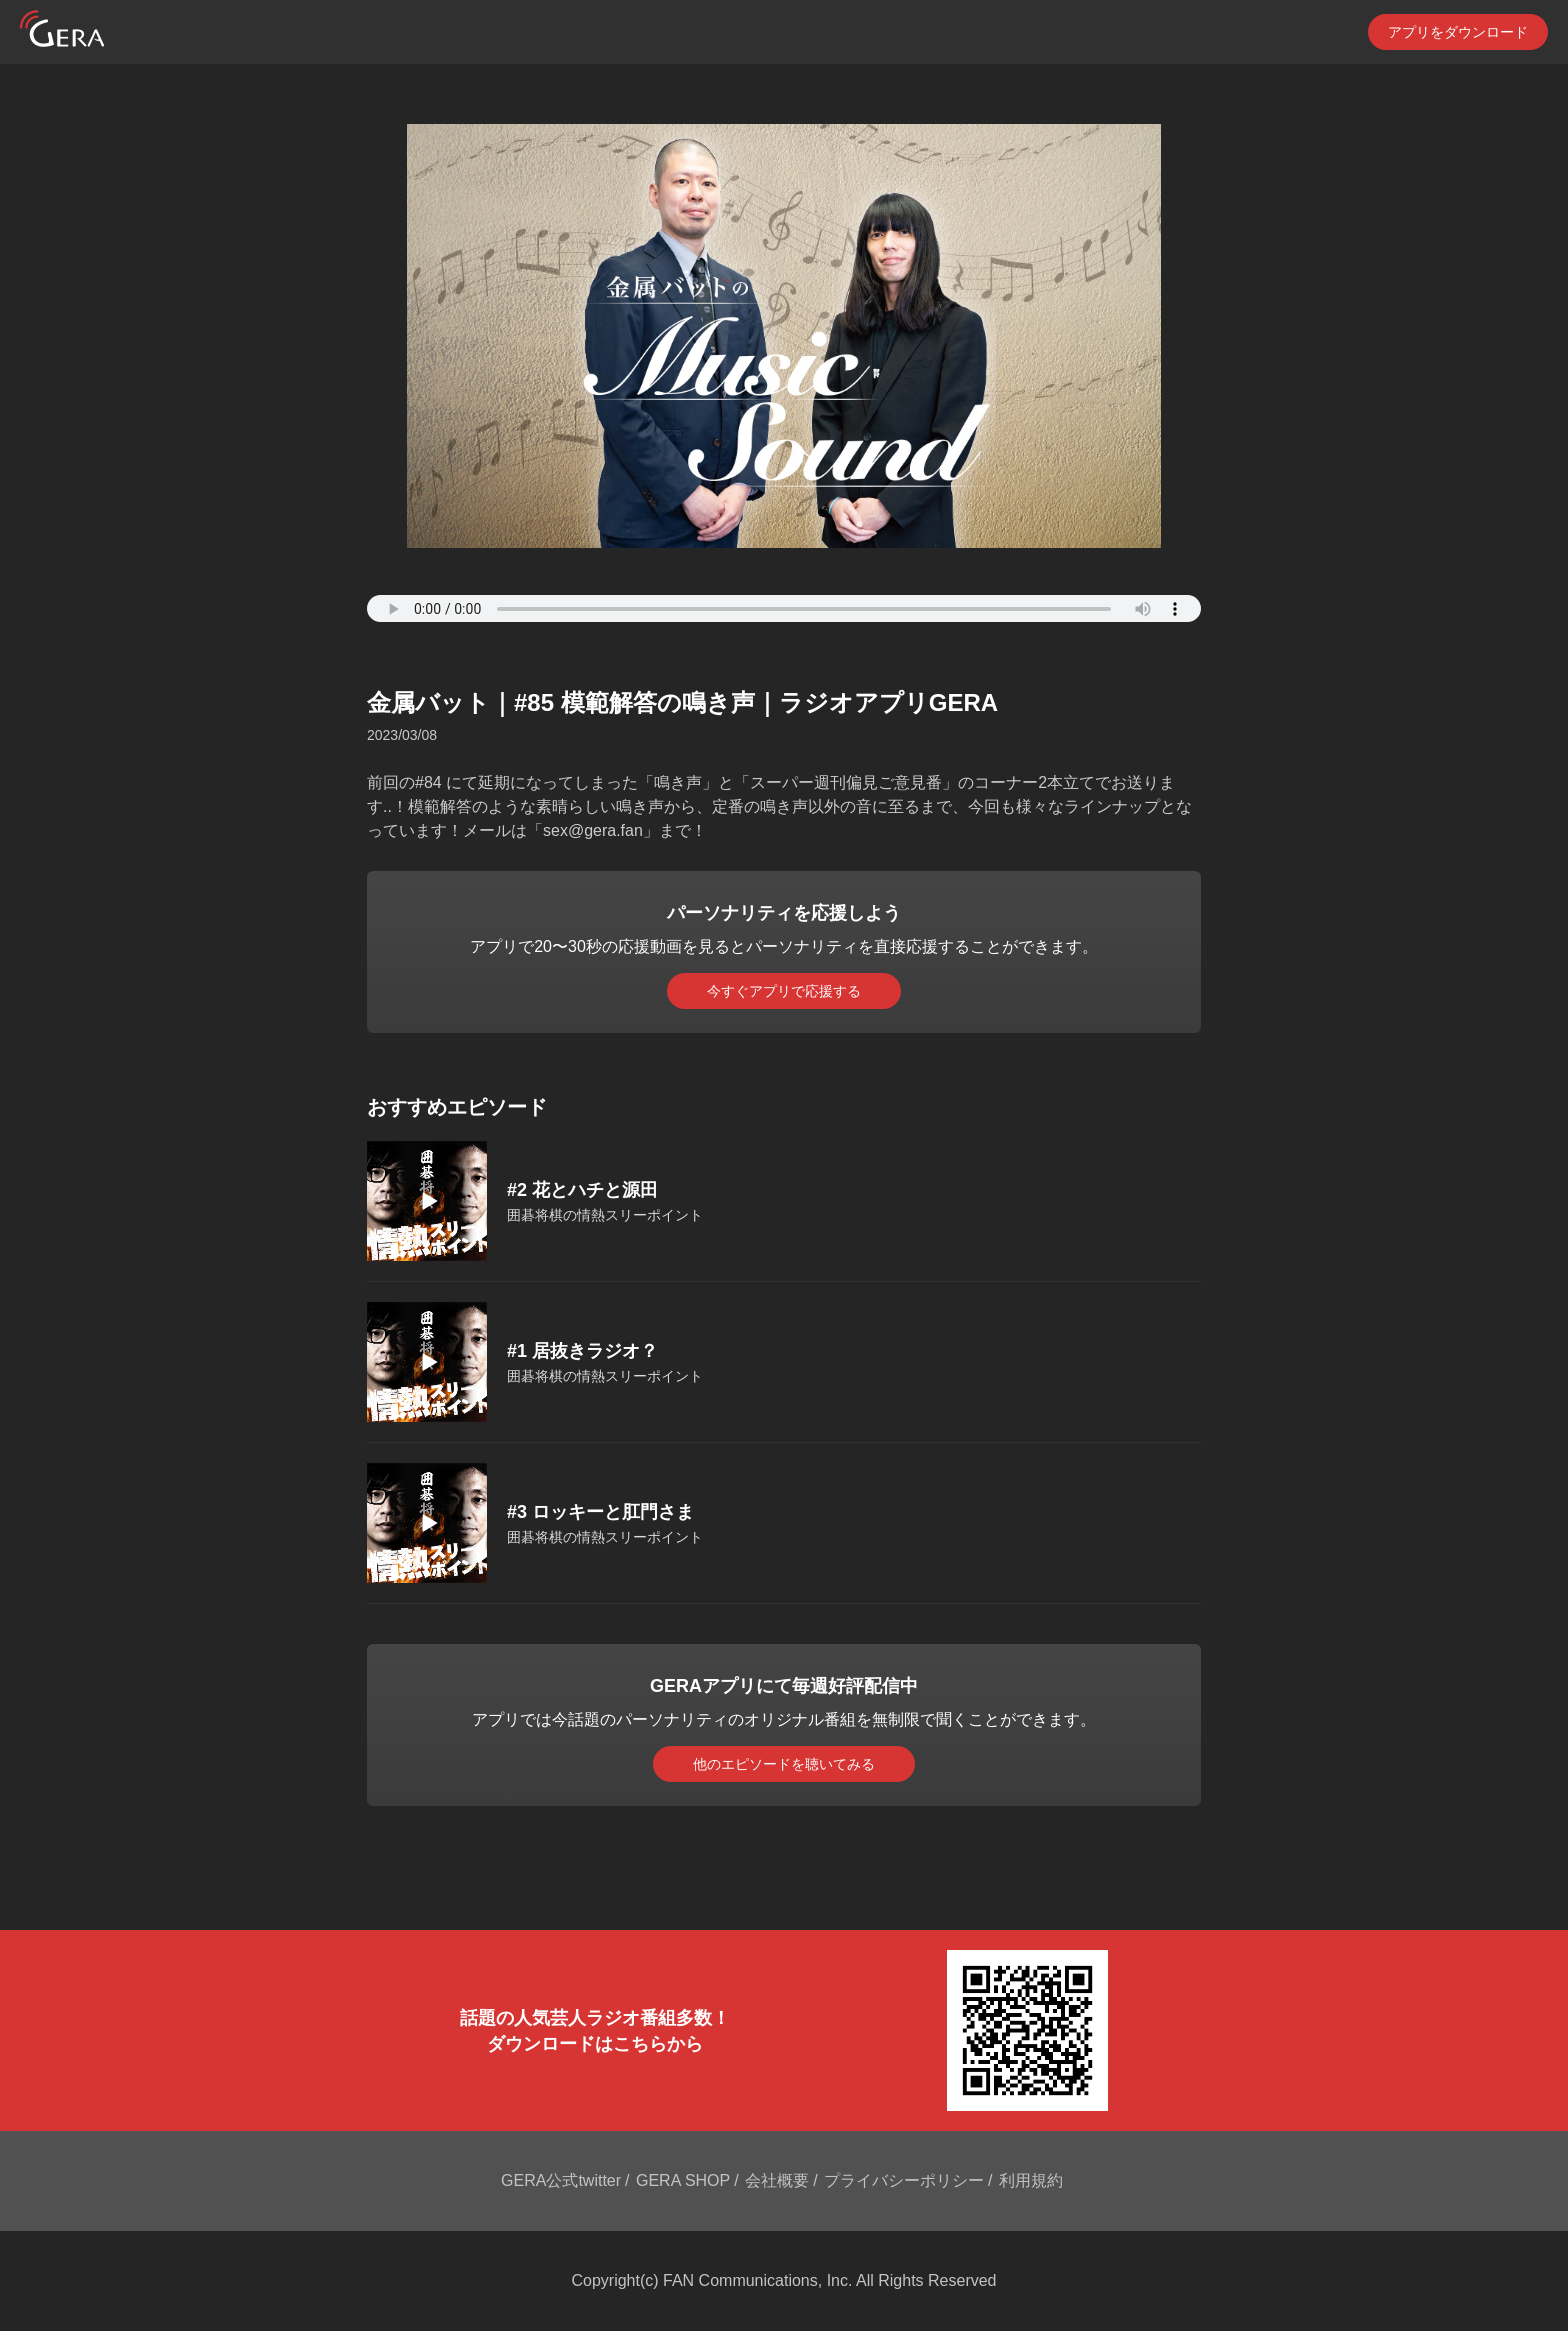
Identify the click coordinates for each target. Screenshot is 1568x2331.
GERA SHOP (683, 2180)
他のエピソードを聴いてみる (784, 1764)
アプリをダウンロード (1458, 32)
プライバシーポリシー (904, 2180)
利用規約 (1031, 2180)
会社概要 (777, 2180)
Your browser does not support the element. (784, 608)
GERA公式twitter (561, 2180)
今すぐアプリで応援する (784, 991)
